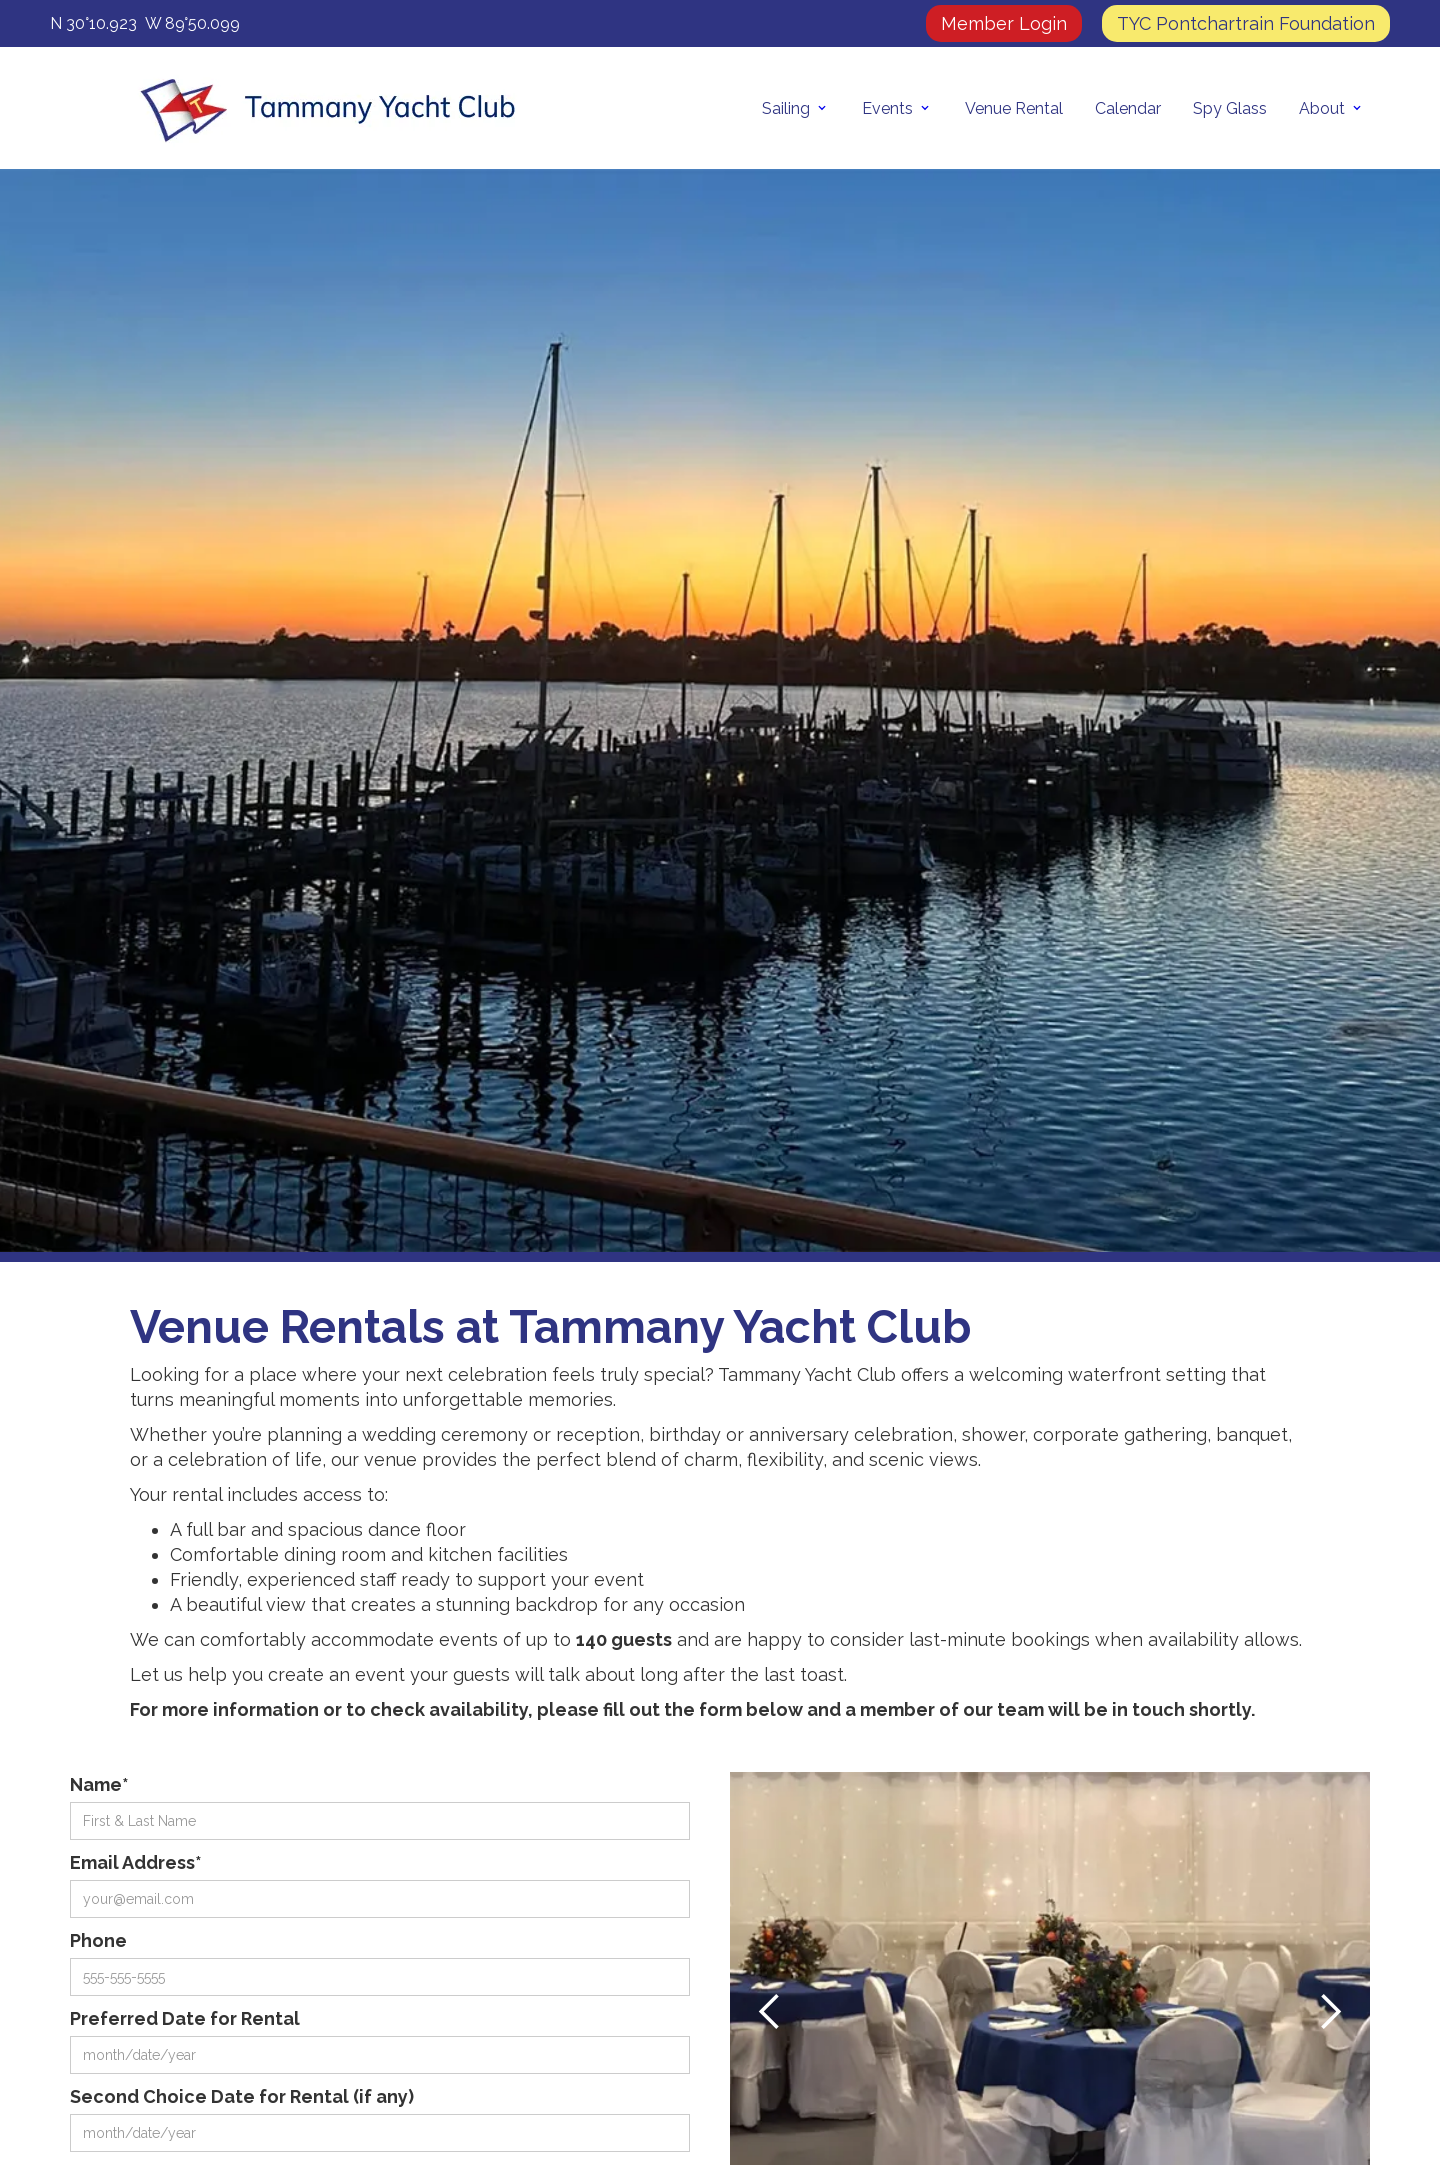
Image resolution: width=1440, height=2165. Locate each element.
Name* (99, 1784)
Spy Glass (1230, 108)
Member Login (1004, 23)
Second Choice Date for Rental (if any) (242, 2096)
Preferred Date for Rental (185, 2018)
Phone (98, 1940)
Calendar (1128, 108)
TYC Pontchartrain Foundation (1246, 23)
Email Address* (136, 1862)
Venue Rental (1014, 108)
